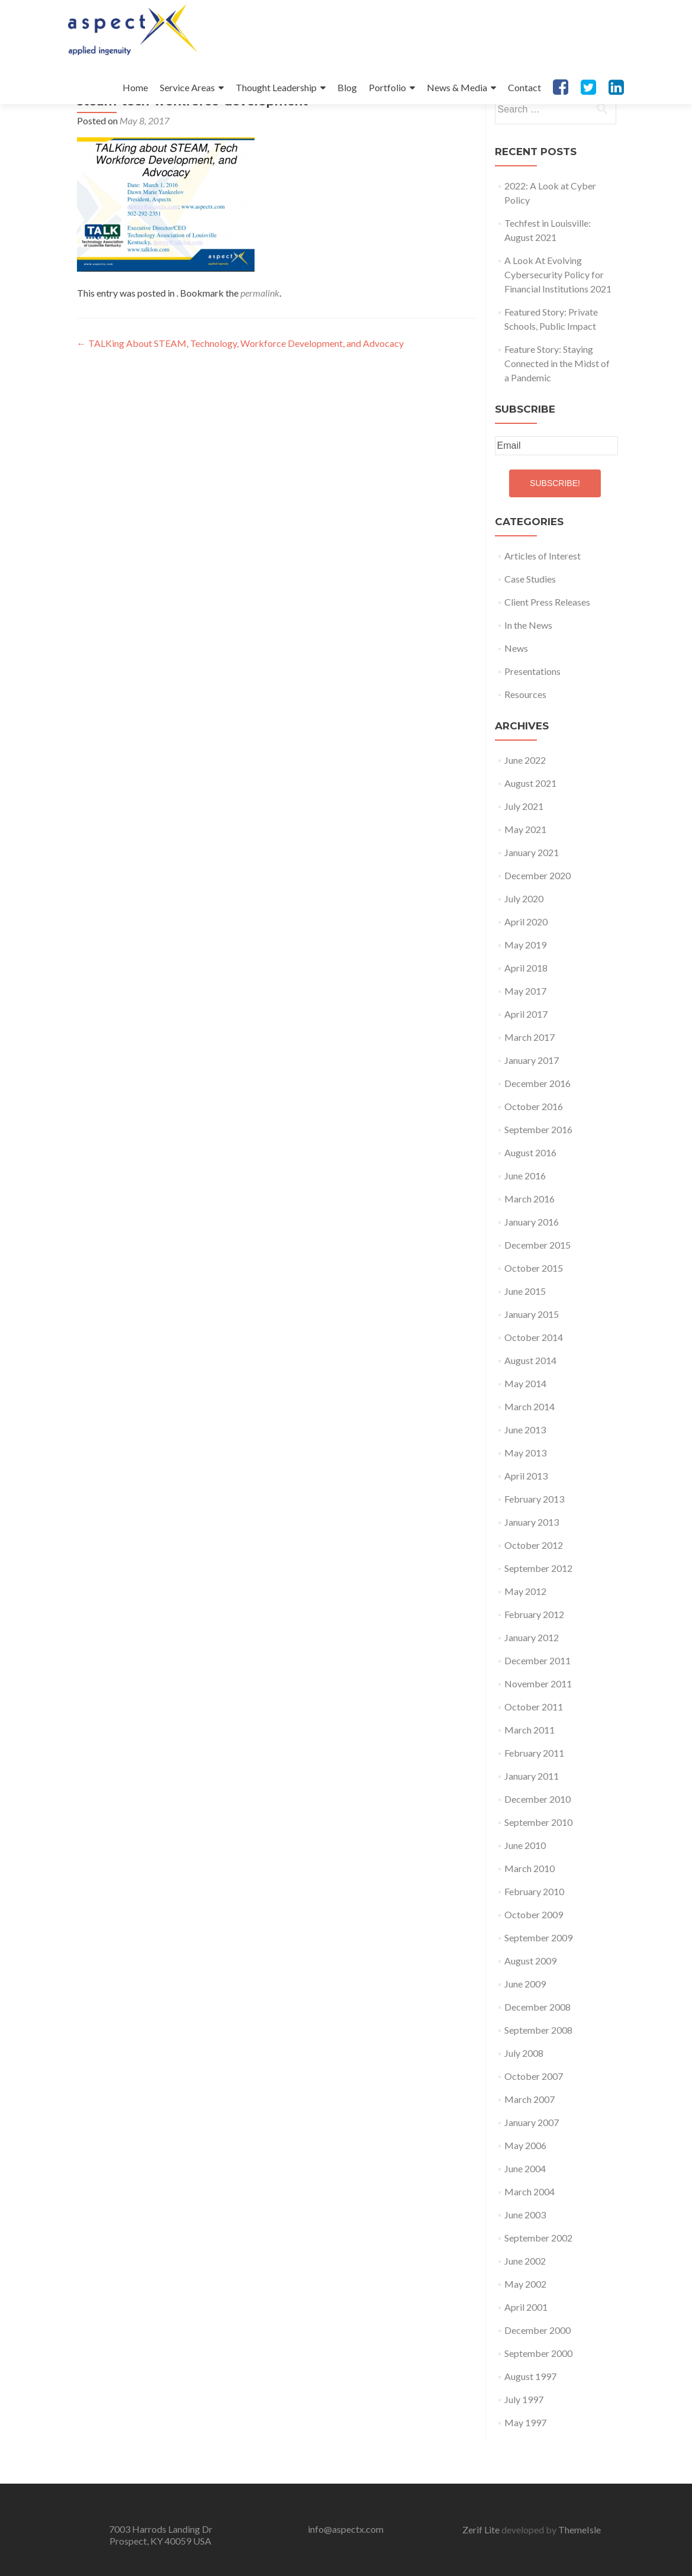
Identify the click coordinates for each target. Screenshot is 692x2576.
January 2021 (531, 897)
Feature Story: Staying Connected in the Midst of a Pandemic (557, 408)
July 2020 (523, 943)
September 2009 (538, 1982)
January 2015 (531, 1359)
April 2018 (526, 1012)
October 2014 (533, 1382)
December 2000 (537, 2375)
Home (135, 87)
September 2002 (538, 2282)
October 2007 (533, 2121)
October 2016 (533, 1151)
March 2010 (529, 1913)
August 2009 (530, 2005)
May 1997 (525, 2467)
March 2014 (529, 1451)
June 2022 (525, 805)
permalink (259, 337)
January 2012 (531, 1682)
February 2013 (534, 1543)
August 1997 (530, 2421)
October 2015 (533, 1312)
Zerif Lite (481, 2529)
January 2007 (531, 2167)
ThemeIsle (579, 2529)
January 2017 (531, 1105)
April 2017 (526, 1059)
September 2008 (538, 2074)
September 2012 (538, 1613)
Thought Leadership (276, 87)
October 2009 (533, 1959)
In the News (528, 670)
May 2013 (525, 1497)
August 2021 (530, 828)
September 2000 (538, 2398)
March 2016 (529, 1243)
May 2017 (525, 1035)
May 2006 (525, 2190)
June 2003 (525, 2259)
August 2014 (530, 1405)
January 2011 (531, 1820)
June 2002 (525, 2305)
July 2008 (523, 2098)
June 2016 (525, 1220)
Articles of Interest (542, 600)
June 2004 (525, 2213)
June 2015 (525, 1336)
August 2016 (530, 1197)
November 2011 (538, 1728)
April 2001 (526, 2352)
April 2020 (526, 966)
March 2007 (529, 2144)
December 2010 (537, 1844)
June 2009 (525, 2028)
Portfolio (387, 87)
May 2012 (525, 1636)
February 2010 (534, 1936)
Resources (525, 739)
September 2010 (538, 1867)
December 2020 (537, 920)
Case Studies (530, 623)
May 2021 (525, 874)
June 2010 (525, 1890)
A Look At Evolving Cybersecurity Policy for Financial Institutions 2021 (557, 319)
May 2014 (525, 1428)
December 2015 (537, 1289)
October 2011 (533, 1751)
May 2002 (525, 2328)
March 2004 (529, 2236)
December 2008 (537, 2051)
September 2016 (538, 1174)
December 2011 (537, 1705)
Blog (347, 87)
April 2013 (526, 1520)
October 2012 (533, 1590)
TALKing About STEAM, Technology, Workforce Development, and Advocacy (240, 388)
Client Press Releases (547, 646)
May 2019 (525, 989)
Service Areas (187, 87)
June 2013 (525, 1474)
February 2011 (534, 1797)
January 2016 (531, 1266)
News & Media (457, 87)
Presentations (532, 716)
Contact (524, 87)
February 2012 (534, 1659)
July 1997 (523, 2444)
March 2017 (529, 1082)
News (516, 693)
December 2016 (537, 1128)
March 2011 (529, 1774)
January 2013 (531, 1566)
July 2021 (523, 851)
